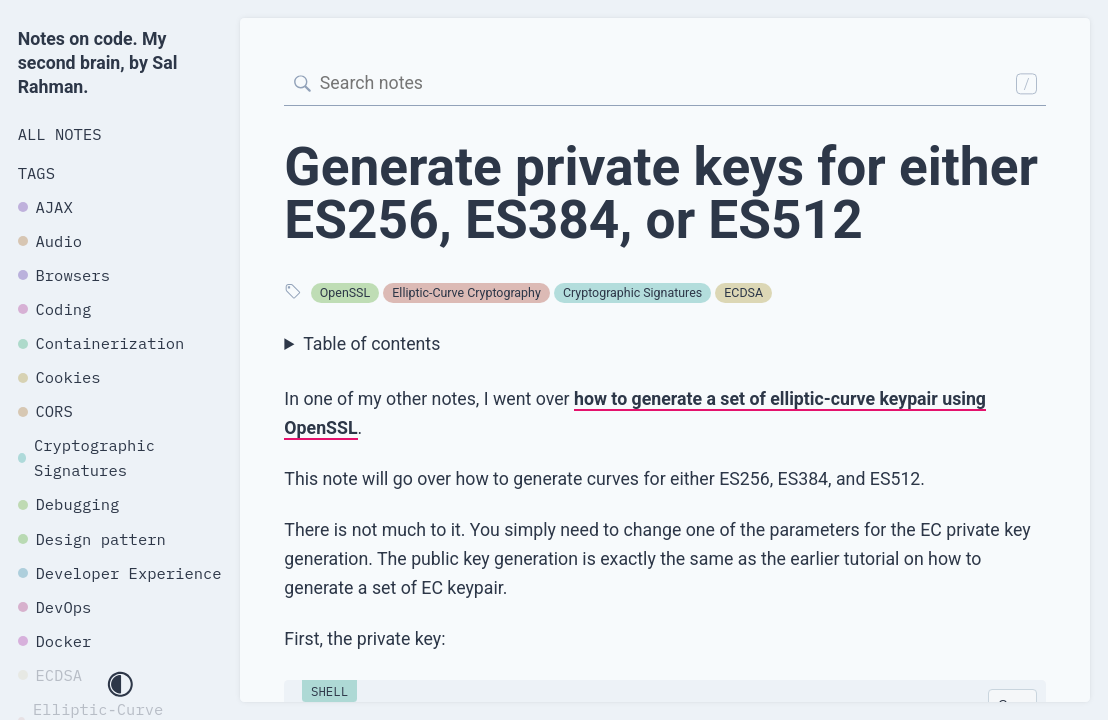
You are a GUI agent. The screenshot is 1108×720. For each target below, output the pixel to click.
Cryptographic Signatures (632, 292)
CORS (45, 411)
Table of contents (371, 344)
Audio (50, 241)
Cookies (59, 377)
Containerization (101, 343)
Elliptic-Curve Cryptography (466, 292)
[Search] (665, 84)
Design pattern (92, 539)
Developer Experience (120, 573)
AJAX (45, 207)
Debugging (69, 504)
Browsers (64, 275)
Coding (55, 309)
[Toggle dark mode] (120, 686)
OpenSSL (345, 292)
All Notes (60, 134)
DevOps (55, 607)
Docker (55, 641)
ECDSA (743, 292)
